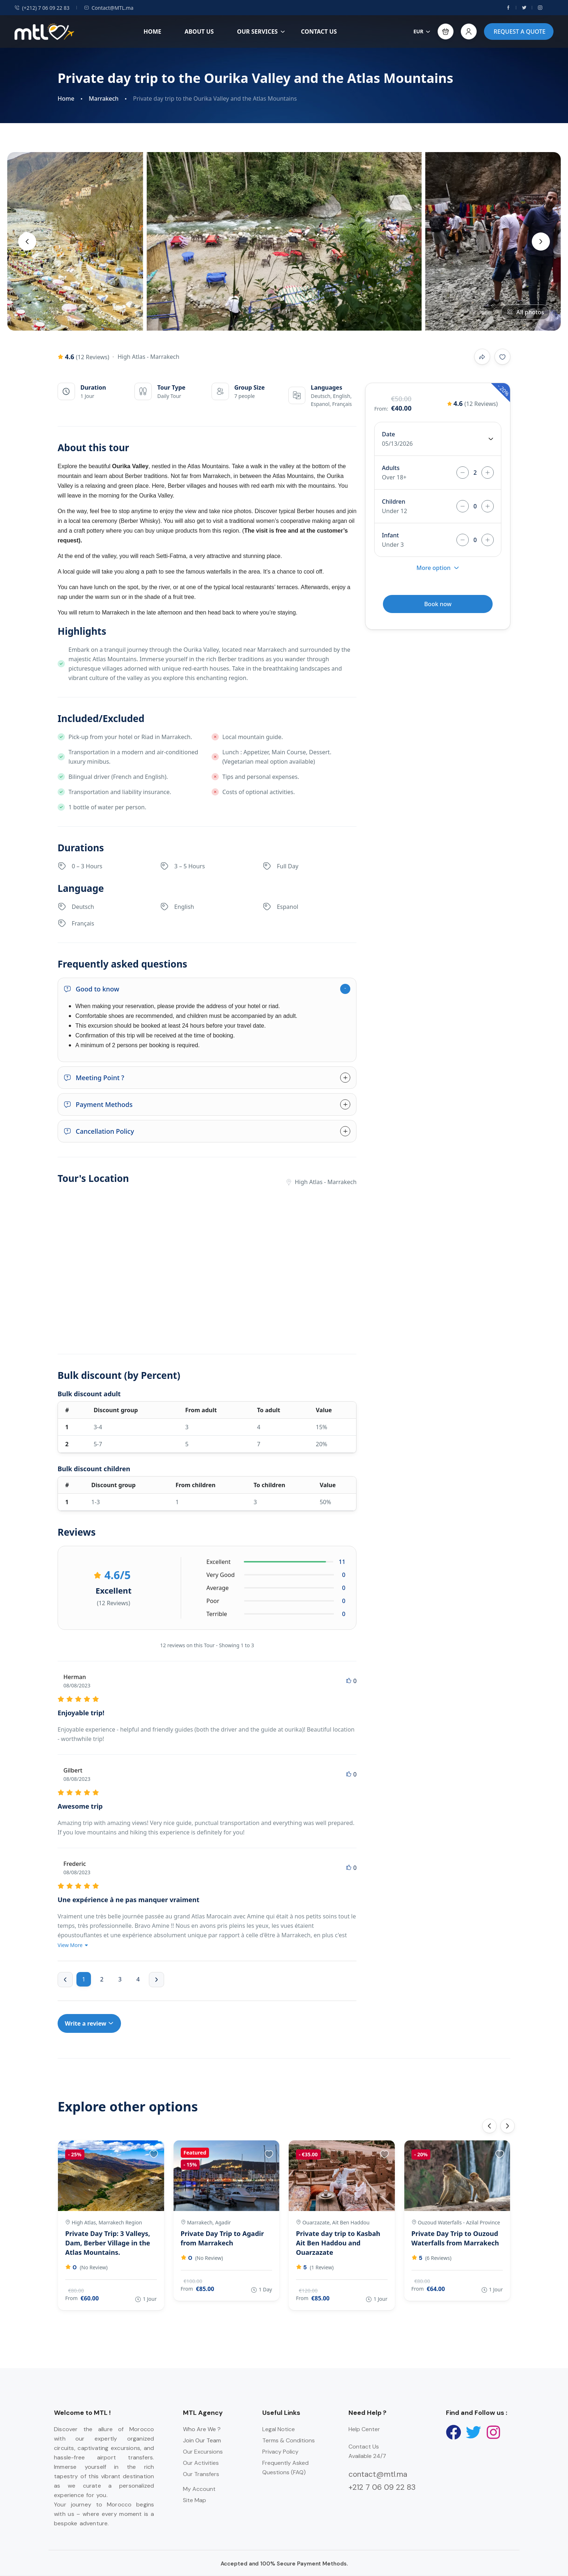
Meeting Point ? (94, 1077)
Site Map (194, 2500)
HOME (152, 31)
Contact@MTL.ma (109, 7)
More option (438, 567)
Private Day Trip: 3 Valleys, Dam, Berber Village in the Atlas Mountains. (107, 2243)
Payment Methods (98, 1104)
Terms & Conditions (288, 2440)
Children (393, 501)
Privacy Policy (280, 2451)
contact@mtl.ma (377, 2474)
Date (388, 434)
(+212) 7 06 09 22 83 (42, 7)
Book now (438, 604)
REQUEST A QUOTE (520, 31)
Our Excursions (203, 2451)
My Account (199, 2489)
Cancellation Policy (99, 1131)
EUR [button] (421, 31)
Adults (391, 468)
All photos (525, 312)
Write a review (89, 2023)
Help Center (364, 2429)
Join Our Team (202, 2440)
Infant (390, 535)
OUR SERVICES (261, 31)
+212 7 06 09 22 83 (381, 2487)
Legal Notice (278, 2429)
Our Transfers (201, 2474)
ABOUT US (199, 31)
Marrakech (103, 98)
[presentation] (27, 241)
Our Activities (201, 2463)
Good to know (91, 989)
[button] (446, 31)
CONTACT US (319, 31)
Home (66, 98)
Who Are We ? (202, 2429)
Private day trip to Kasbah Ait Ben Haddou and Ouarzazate (338, 2243)
